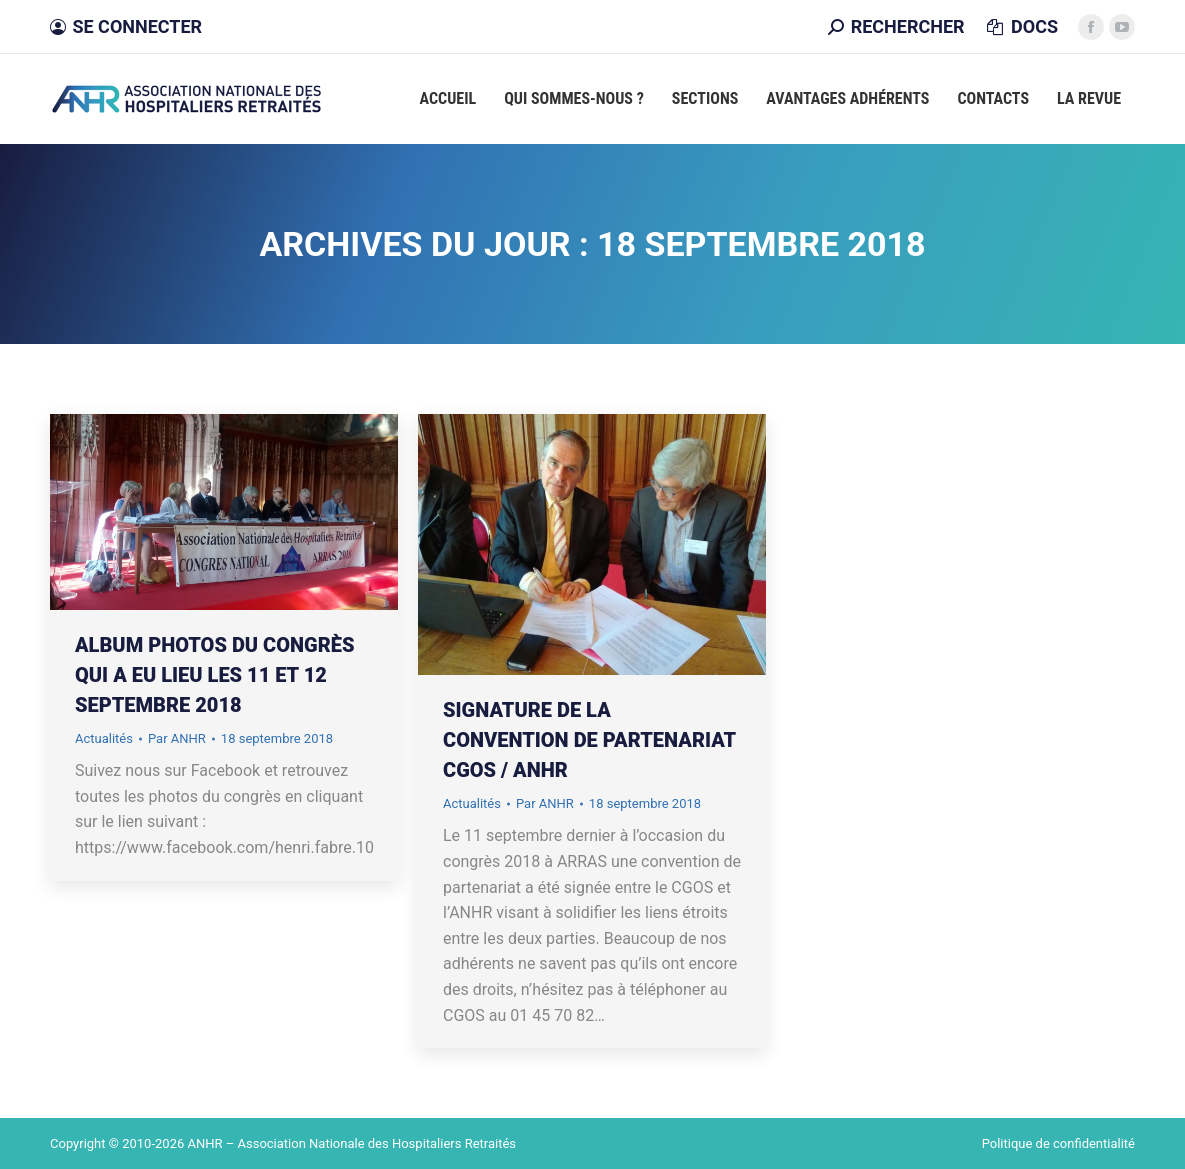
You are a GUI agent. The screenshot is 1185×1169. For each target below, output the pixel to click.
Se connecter (126, 27)
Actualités (104, 738)
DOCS (1021, 27)
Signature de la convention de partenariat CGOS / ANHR (589, 740)
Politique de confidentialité (1058, 1143)
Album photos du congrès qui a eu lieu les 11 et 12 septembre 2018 (214, 675)
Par (177, 738)
